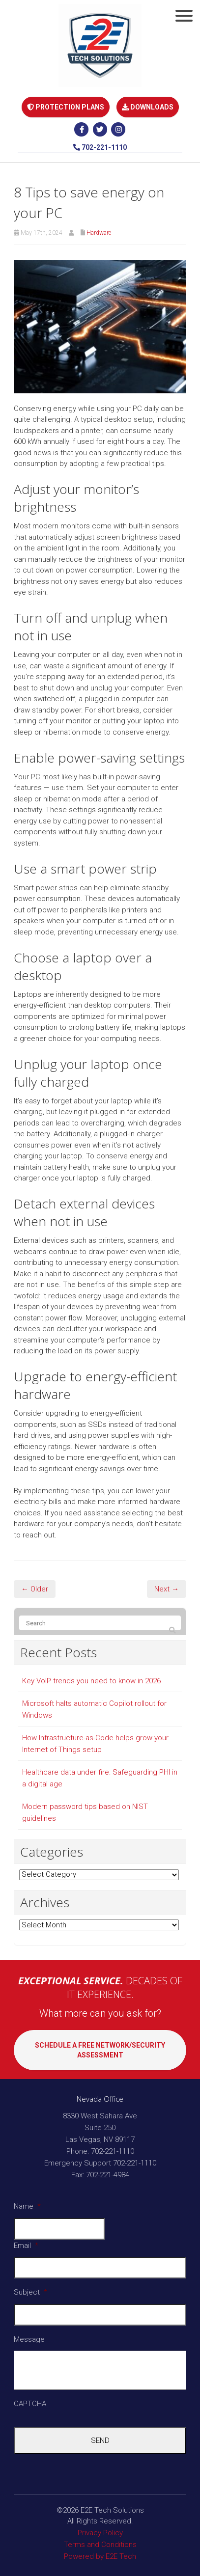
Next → (166, 1589)
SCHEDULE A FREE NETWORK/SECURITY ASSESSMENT (100, 2050)
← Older (34, 1589)
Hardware (98, 232)
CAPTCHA (30, 2403)
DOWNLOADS (147, 107)
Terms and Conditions (100, 2544)
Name (27, 2206)
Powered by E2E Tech (100, 2556)
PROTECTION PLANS (65, 107)
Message (29, 2339)
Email (26, 2245)
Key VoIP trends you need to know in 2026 (91, 1680)
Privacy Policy (100, 2532)
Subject (30, 2292)
